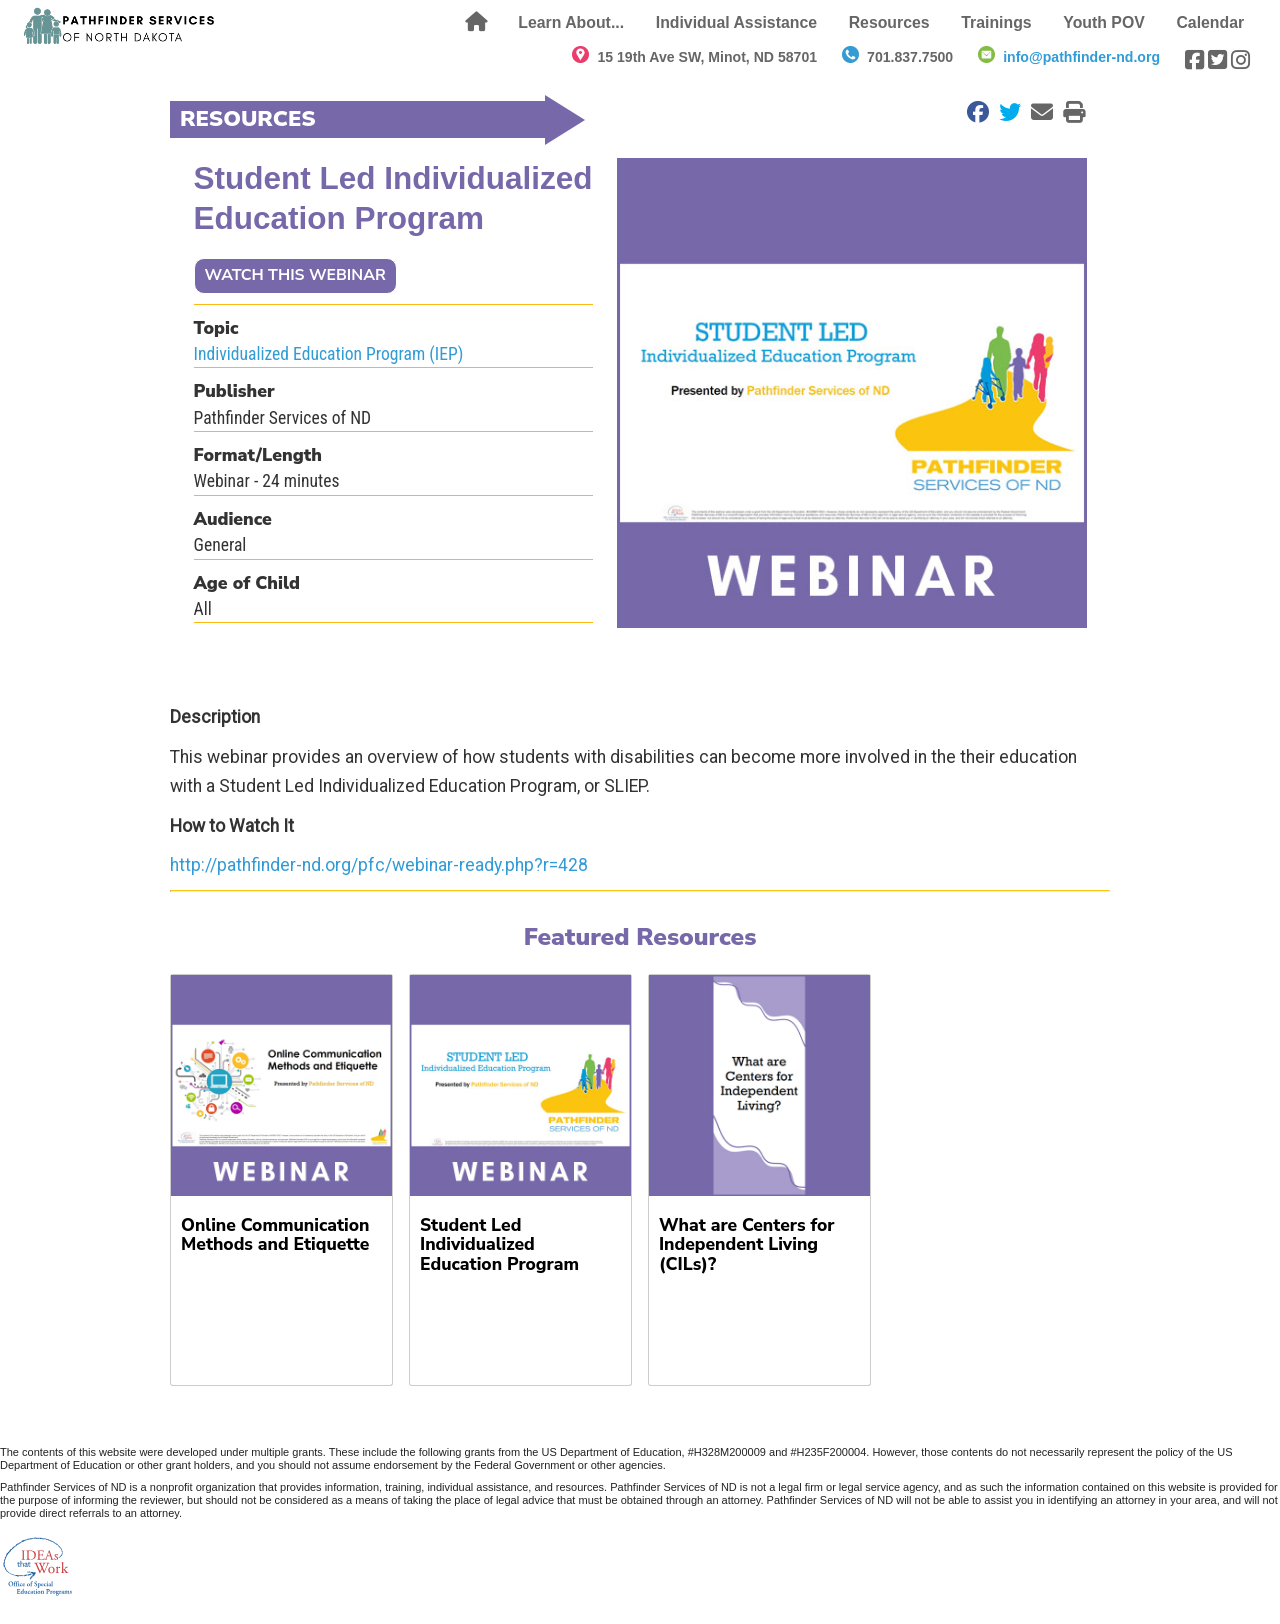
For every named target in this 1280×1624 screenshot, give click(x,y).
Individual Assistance (736, 22)
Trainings (996, 22)
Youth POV (1103, 22)
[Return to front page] (120, 26)
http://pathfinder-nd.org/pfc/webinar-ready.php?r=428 (379, 865)
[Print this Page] (1069, 112)
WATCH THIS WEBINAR (295, 275)
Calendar (1210, 22)
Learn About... (571, 22)
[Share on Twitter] (1005, 112)
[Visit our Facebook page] (1194, 60)
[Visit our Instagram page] (1240, 60)
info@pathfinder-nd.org (1081, 57)
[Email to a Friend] (1037, 112)
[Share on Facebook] (973, 112)
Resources (889, 22)
